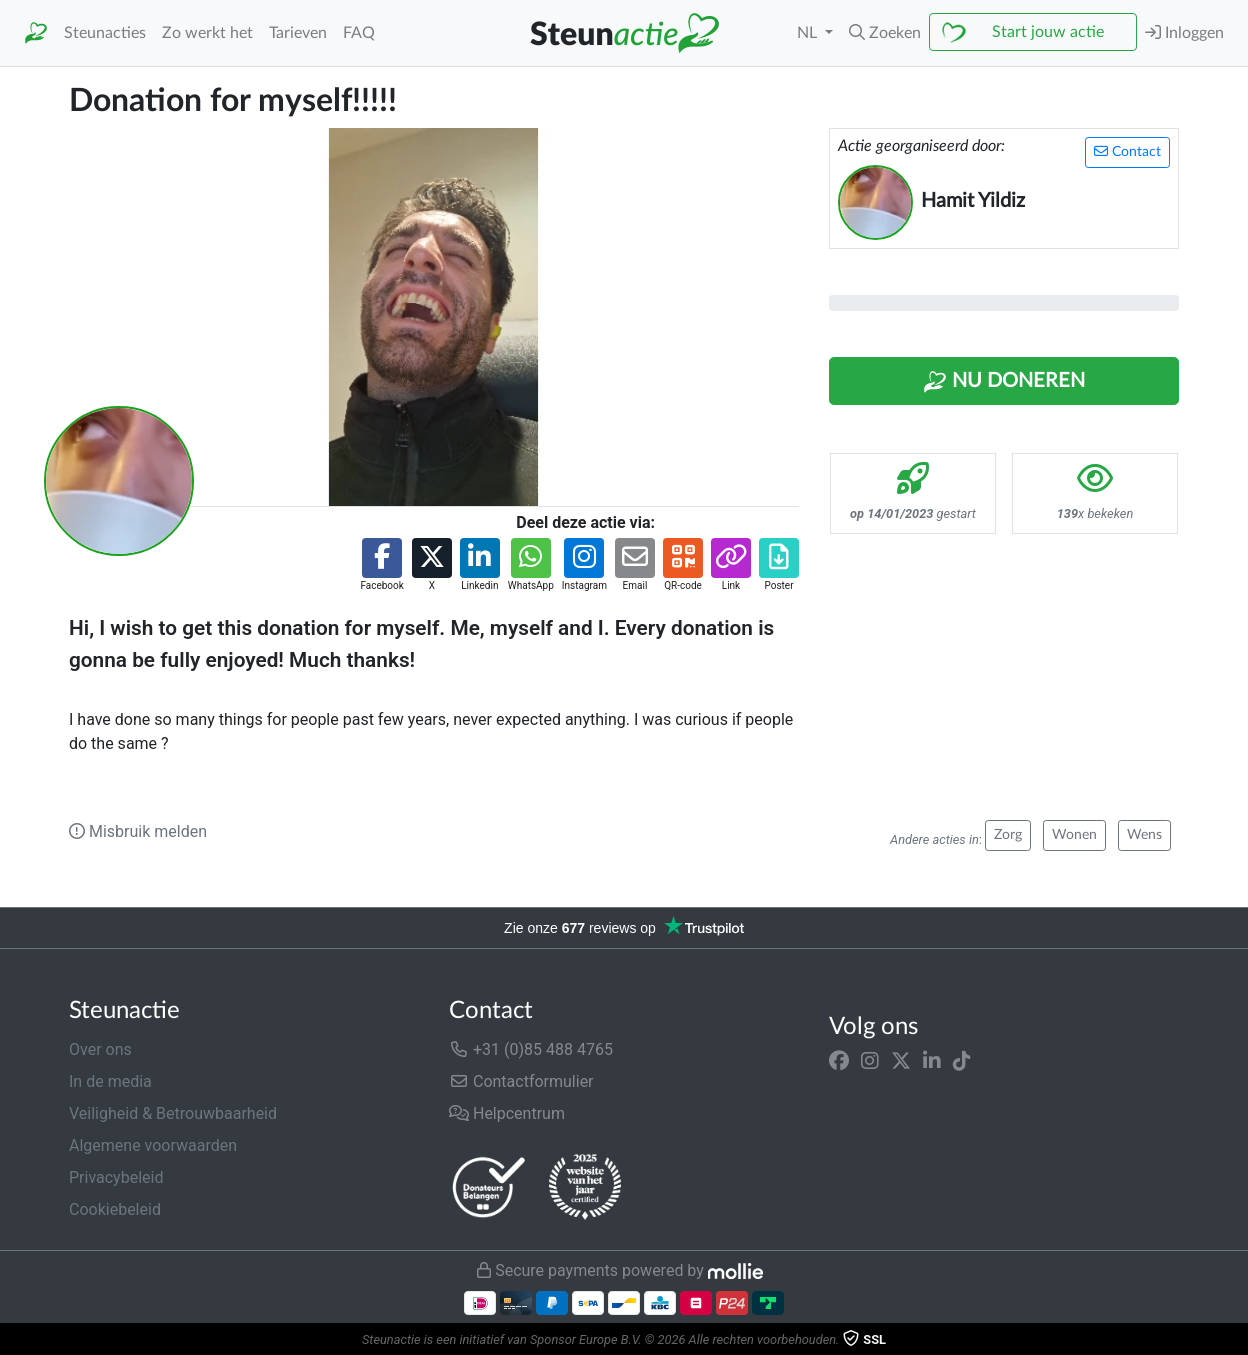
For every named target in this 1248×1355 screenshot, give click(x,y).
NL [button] (809, 33)
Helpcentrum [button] (507, 1113)
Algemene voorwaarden (153, 1145)
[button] (885, 33)
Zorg (1008, 835)
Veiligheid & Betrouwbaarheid (173, 1113)
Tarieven (298, 33)
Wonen (1074, 835)
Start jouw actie (1048, 32)
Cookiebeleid (115, 1209)
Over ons (100, 1049)
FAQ (359, 33)
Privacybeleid (116, 1177)
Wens (1144, 835)
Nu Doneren (1004, 382)
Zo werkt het (207, 33)
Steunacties (105, 33)
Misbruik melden (138, 831)
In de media (110, 1081)
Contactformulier (521, 1081)
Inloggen (1184, 32)
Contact (1127, 151)
